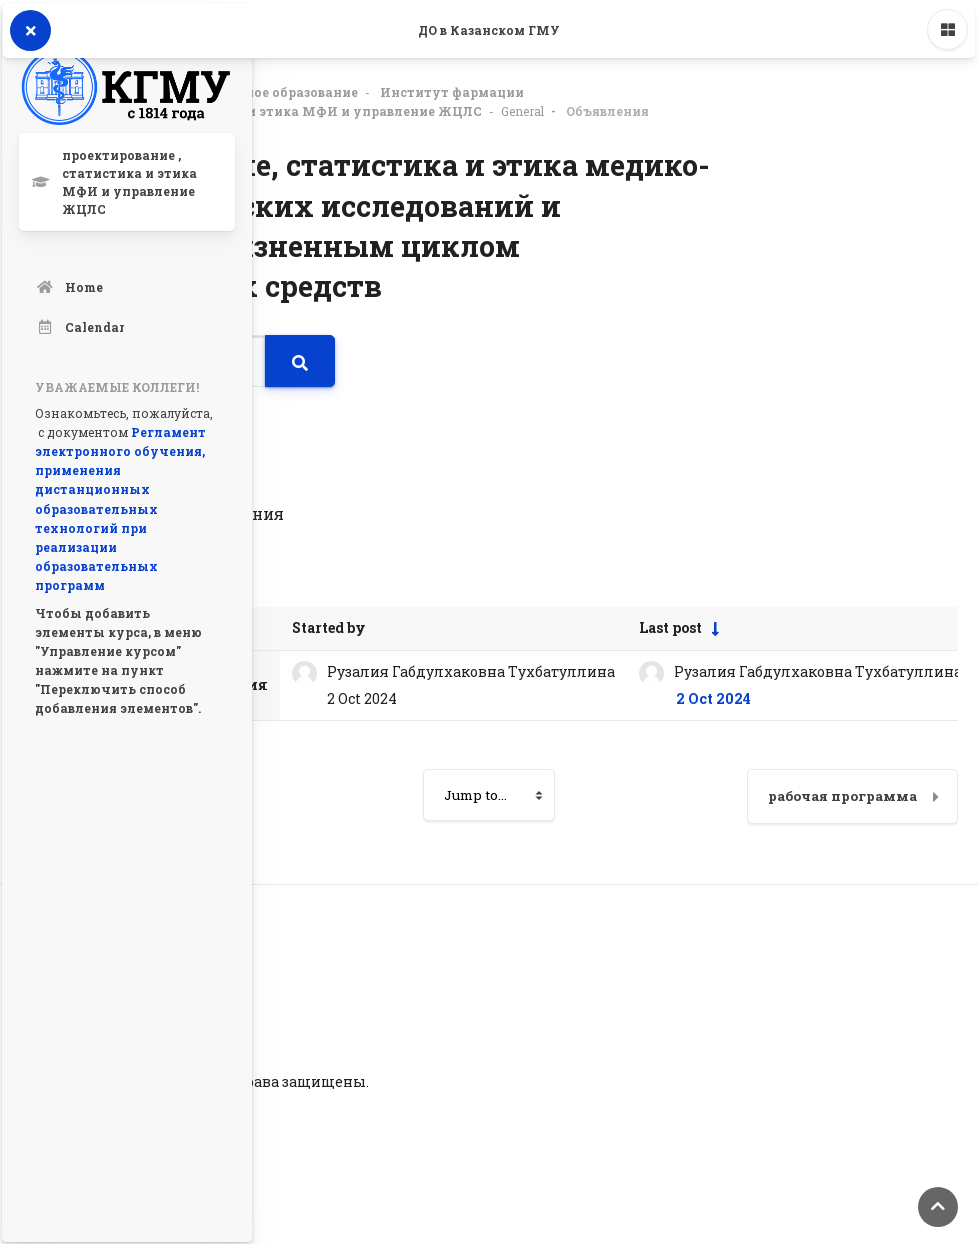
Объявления (607, 108)
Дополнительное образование (254, 89)
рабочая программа (842, 793)
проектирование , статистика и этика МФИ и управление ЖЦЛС (262, 108)
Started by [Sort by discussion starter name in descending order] (329, 624)
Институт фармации (452, 89)
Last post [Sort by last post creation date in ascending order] (670, 624)
